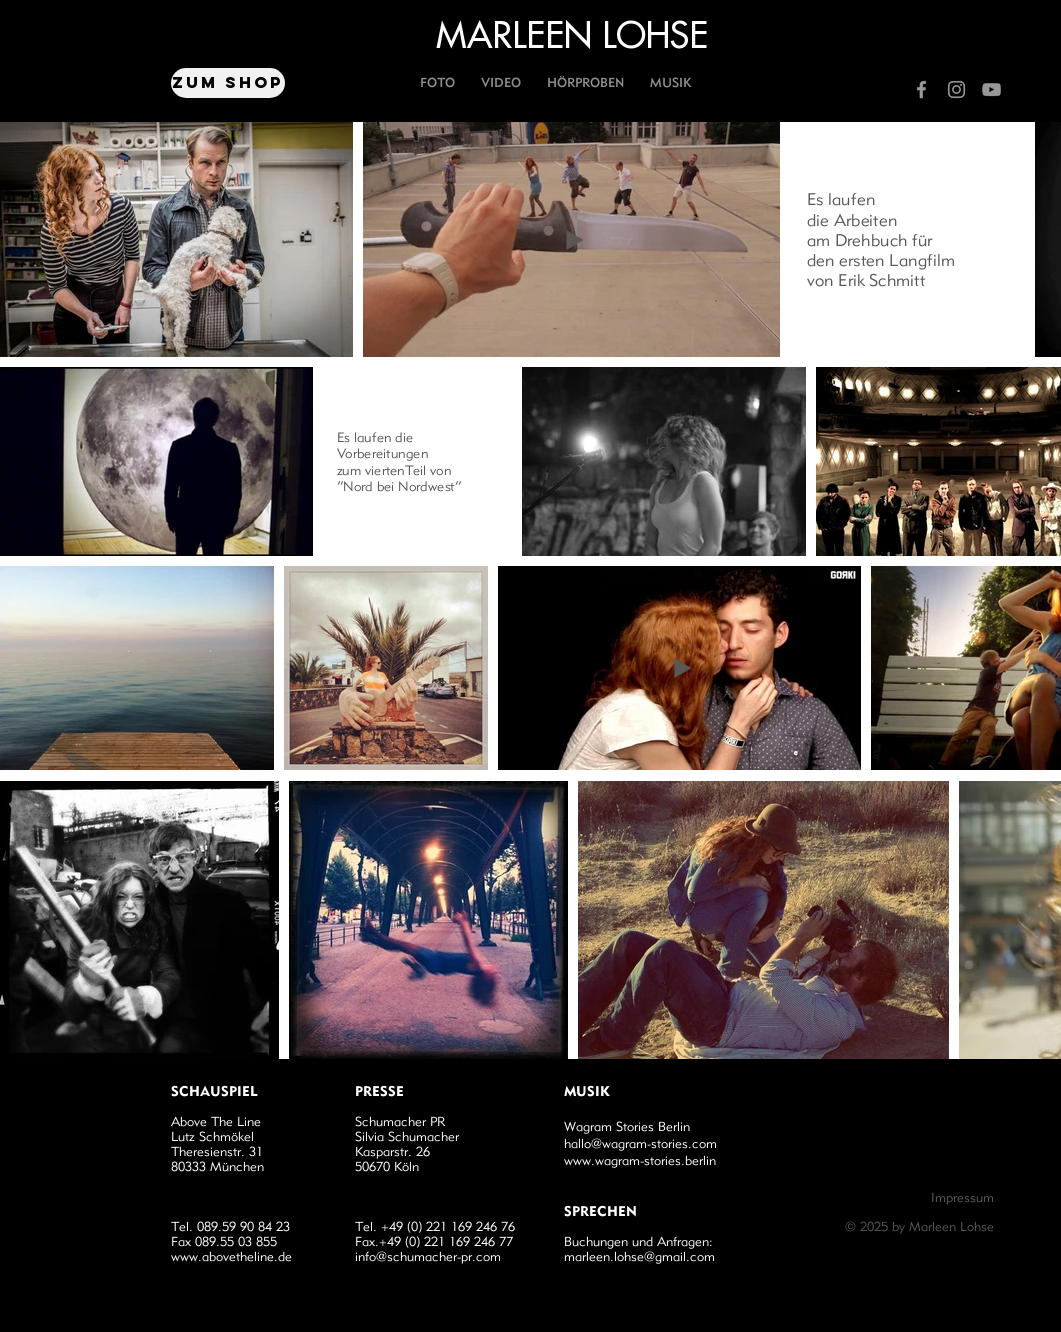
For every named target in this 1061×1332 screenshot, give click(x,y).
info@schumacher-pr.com (428, 1256)
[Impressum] (923, 1198)
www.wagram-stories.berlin (640, 1160)
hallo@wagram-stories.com (640, 1143)
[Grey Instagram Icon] (956, 89)
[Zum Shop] (228, 83)
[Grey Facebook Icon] (921, 89)
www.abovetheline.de (231, 1256)
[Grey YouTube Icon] (991, 89)
